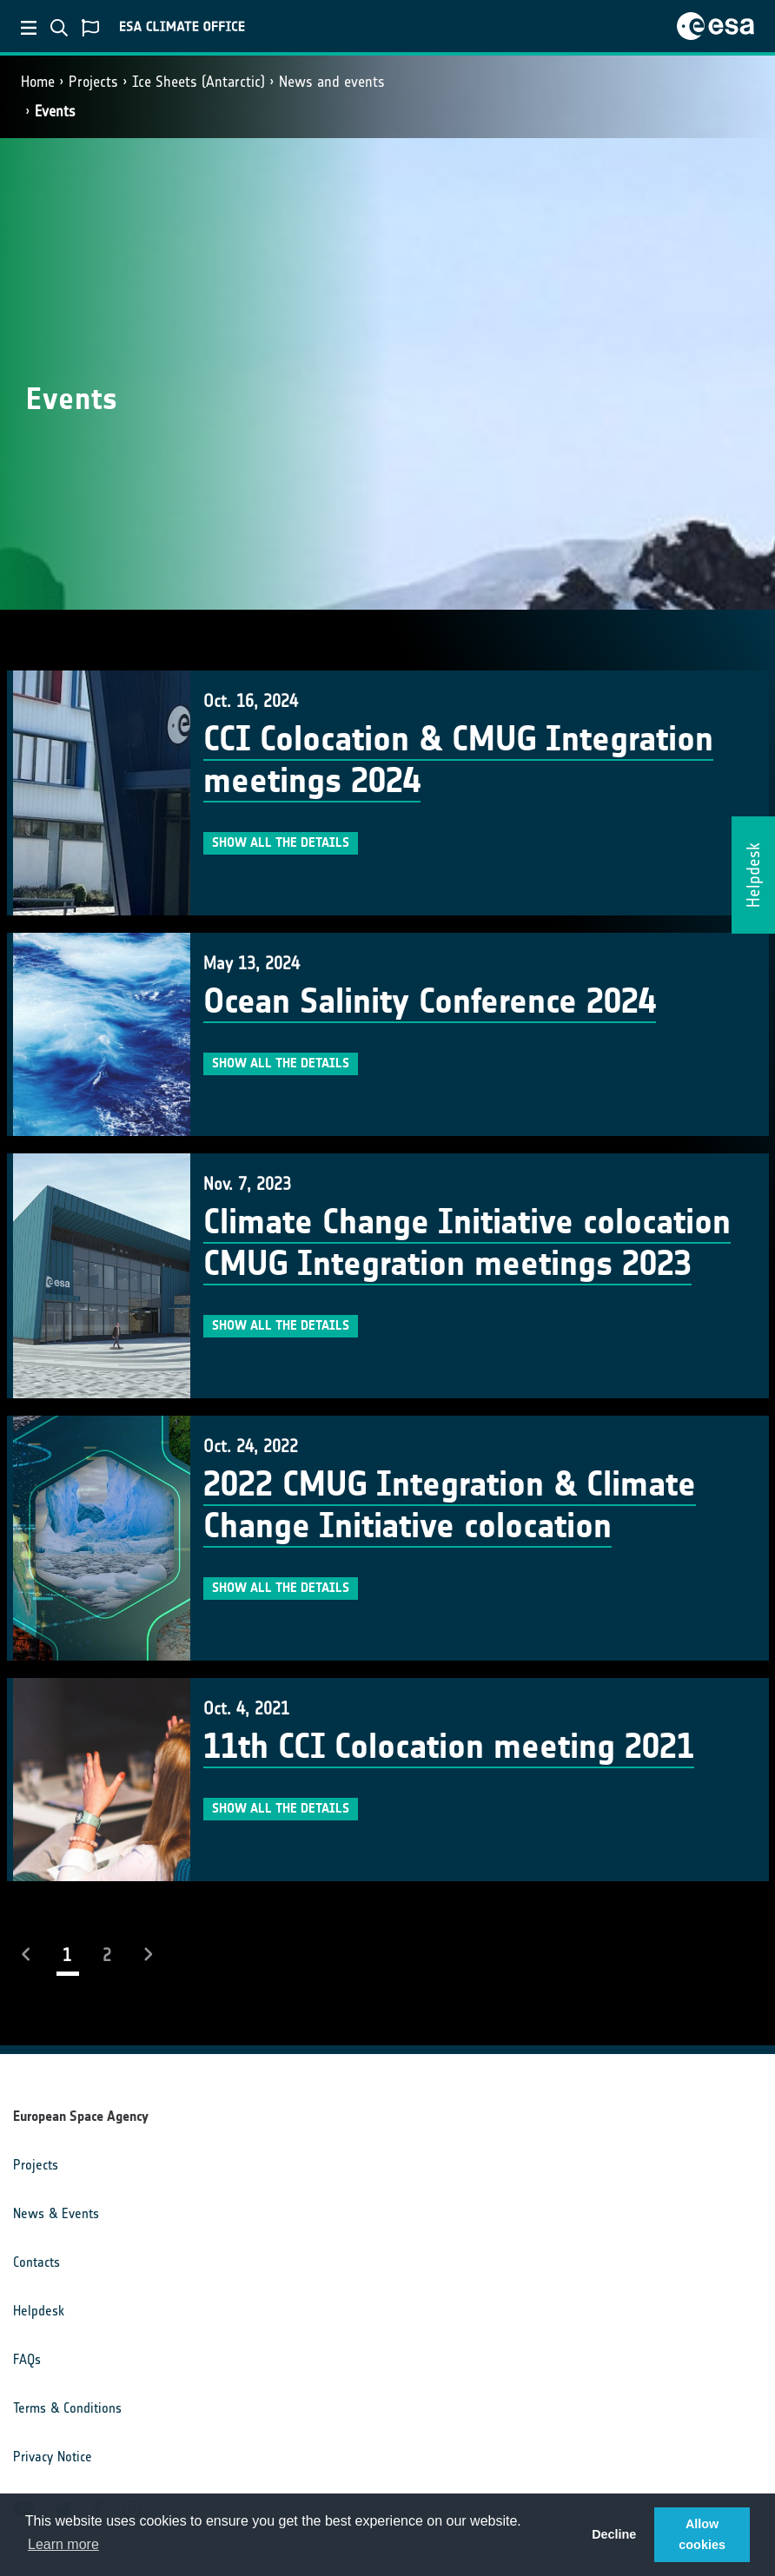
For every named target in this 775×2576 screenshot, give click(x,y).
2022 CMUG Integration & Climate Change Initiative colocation (449, 1505)
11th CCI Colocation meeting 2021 (448, 1746)
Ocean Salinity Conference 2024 (429, 1001)
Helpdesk (38, 2310)
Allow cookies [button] (702, 2534)
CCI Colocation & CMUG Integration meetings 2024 (458, 760)
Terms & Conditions (67, 2408)
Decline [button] (614, 2534)
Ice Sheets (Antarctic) (198, 81)
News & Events (56, 2213)
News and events (332, 81)
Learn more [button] (63, 2544)
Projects (93, 81)
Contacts (36, 2262)
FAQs (27, 2359)
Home (38, 81)
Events (55, 111)
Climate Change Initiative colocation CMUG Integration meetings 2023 (467, 1243)
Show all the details (280, 842)
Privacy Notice (52, 2456)
